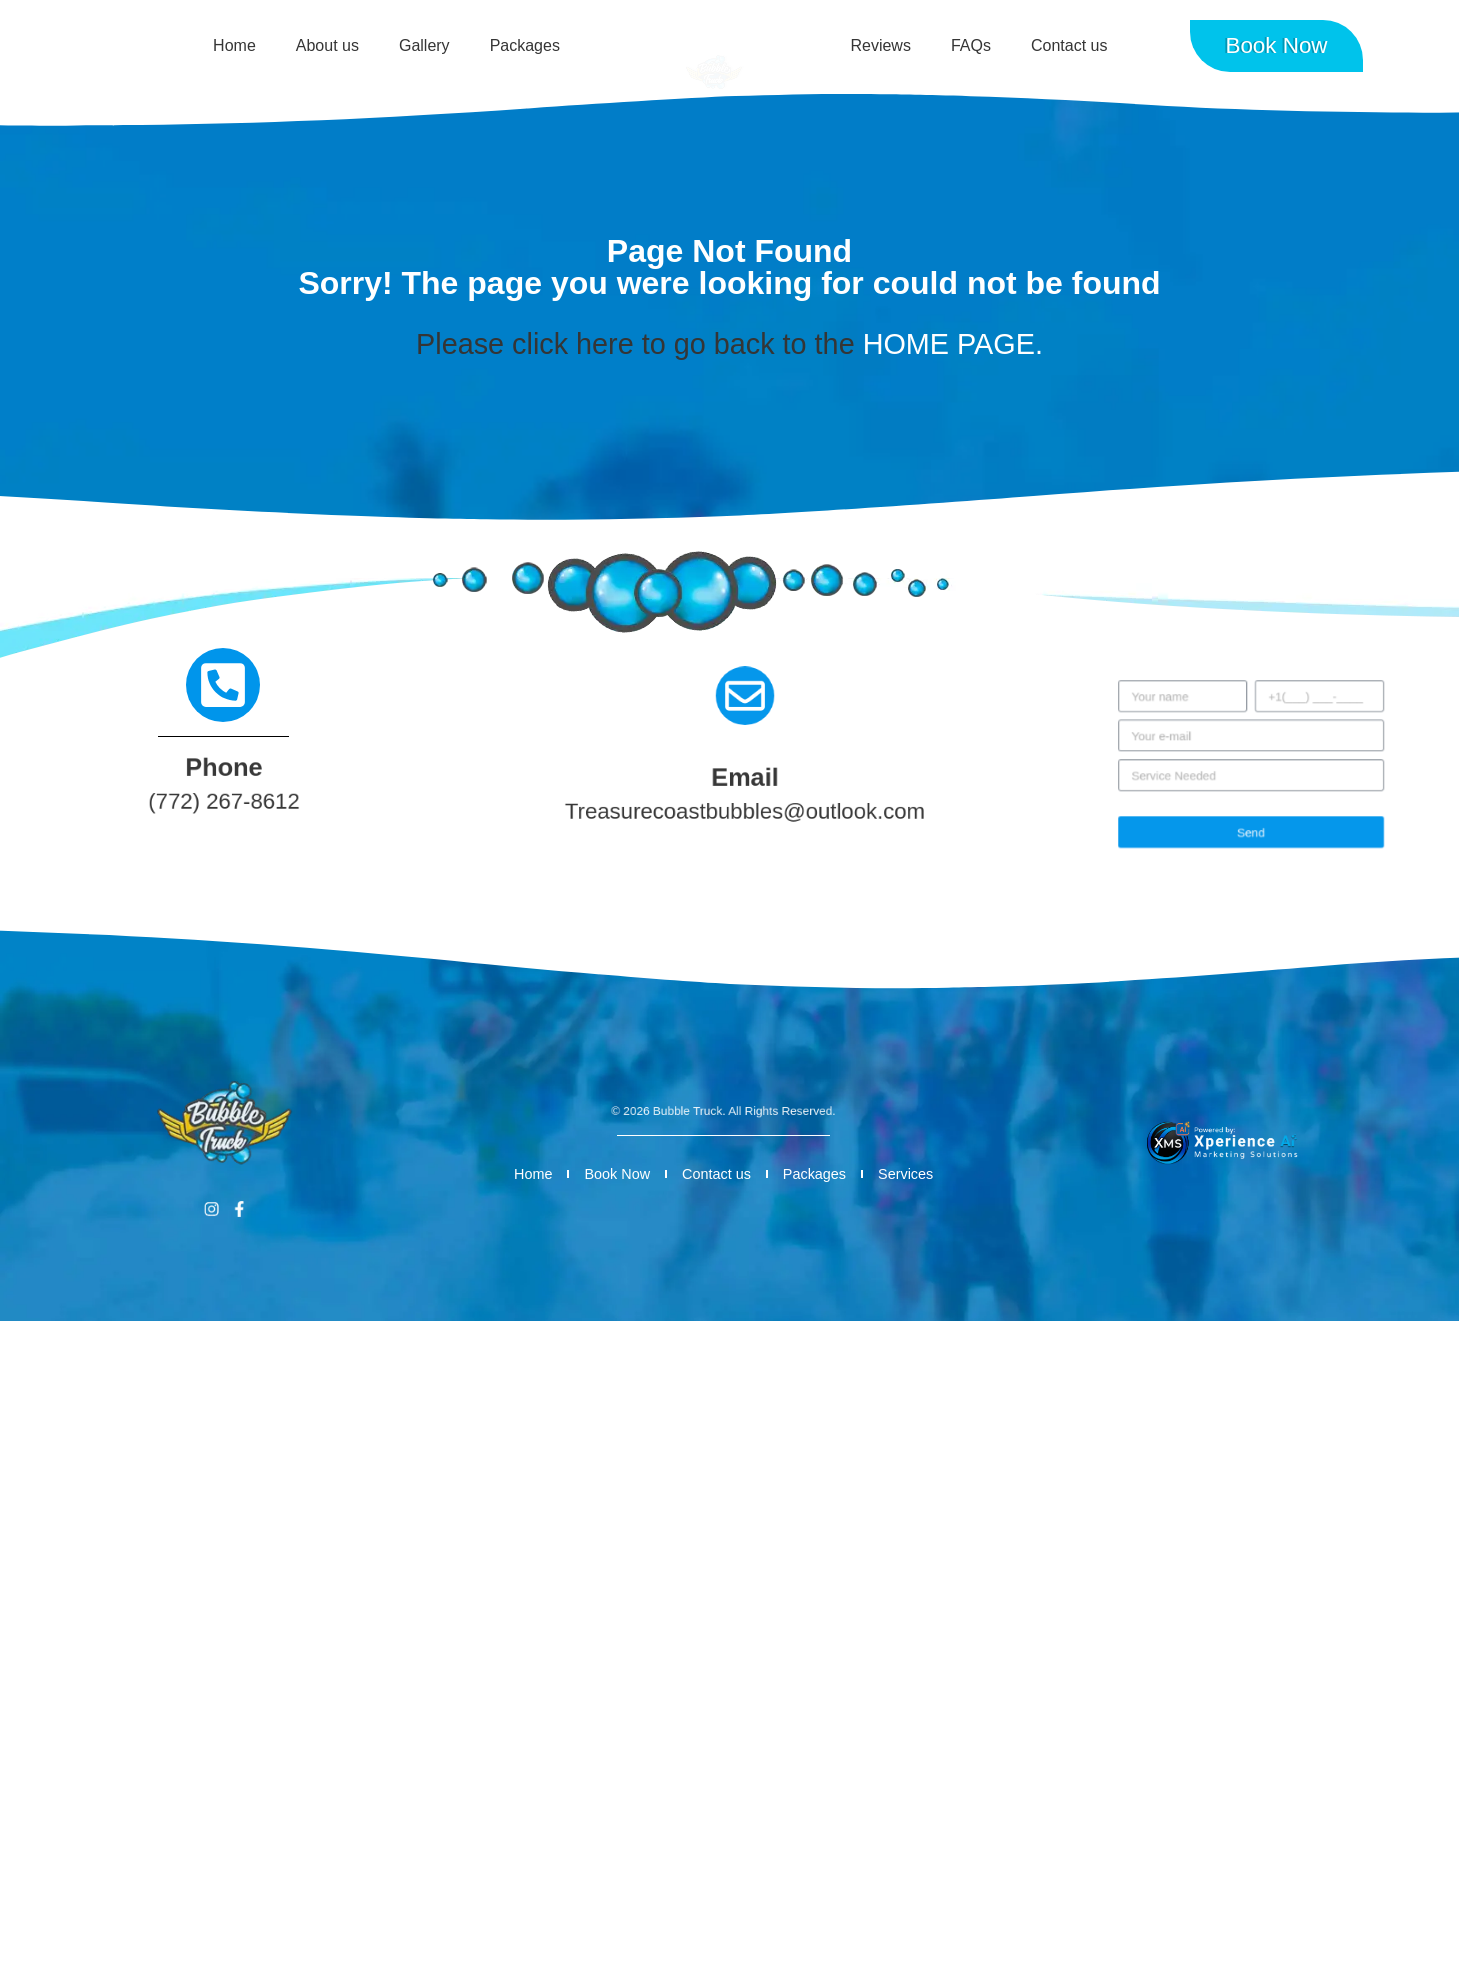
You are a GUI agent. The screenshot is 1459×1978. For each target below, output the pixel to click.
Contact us (1069, 45)
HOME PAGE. (953, 344)
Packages (525, 45)
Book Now (617, 1174)
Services (905, 1174)
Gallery (424, 45)
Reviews (880, 45)
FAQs (971, 45)
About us (327, 45)
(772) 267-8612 (223, 803)
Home (234, 45)
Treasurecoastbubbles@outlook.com (745, 813)
